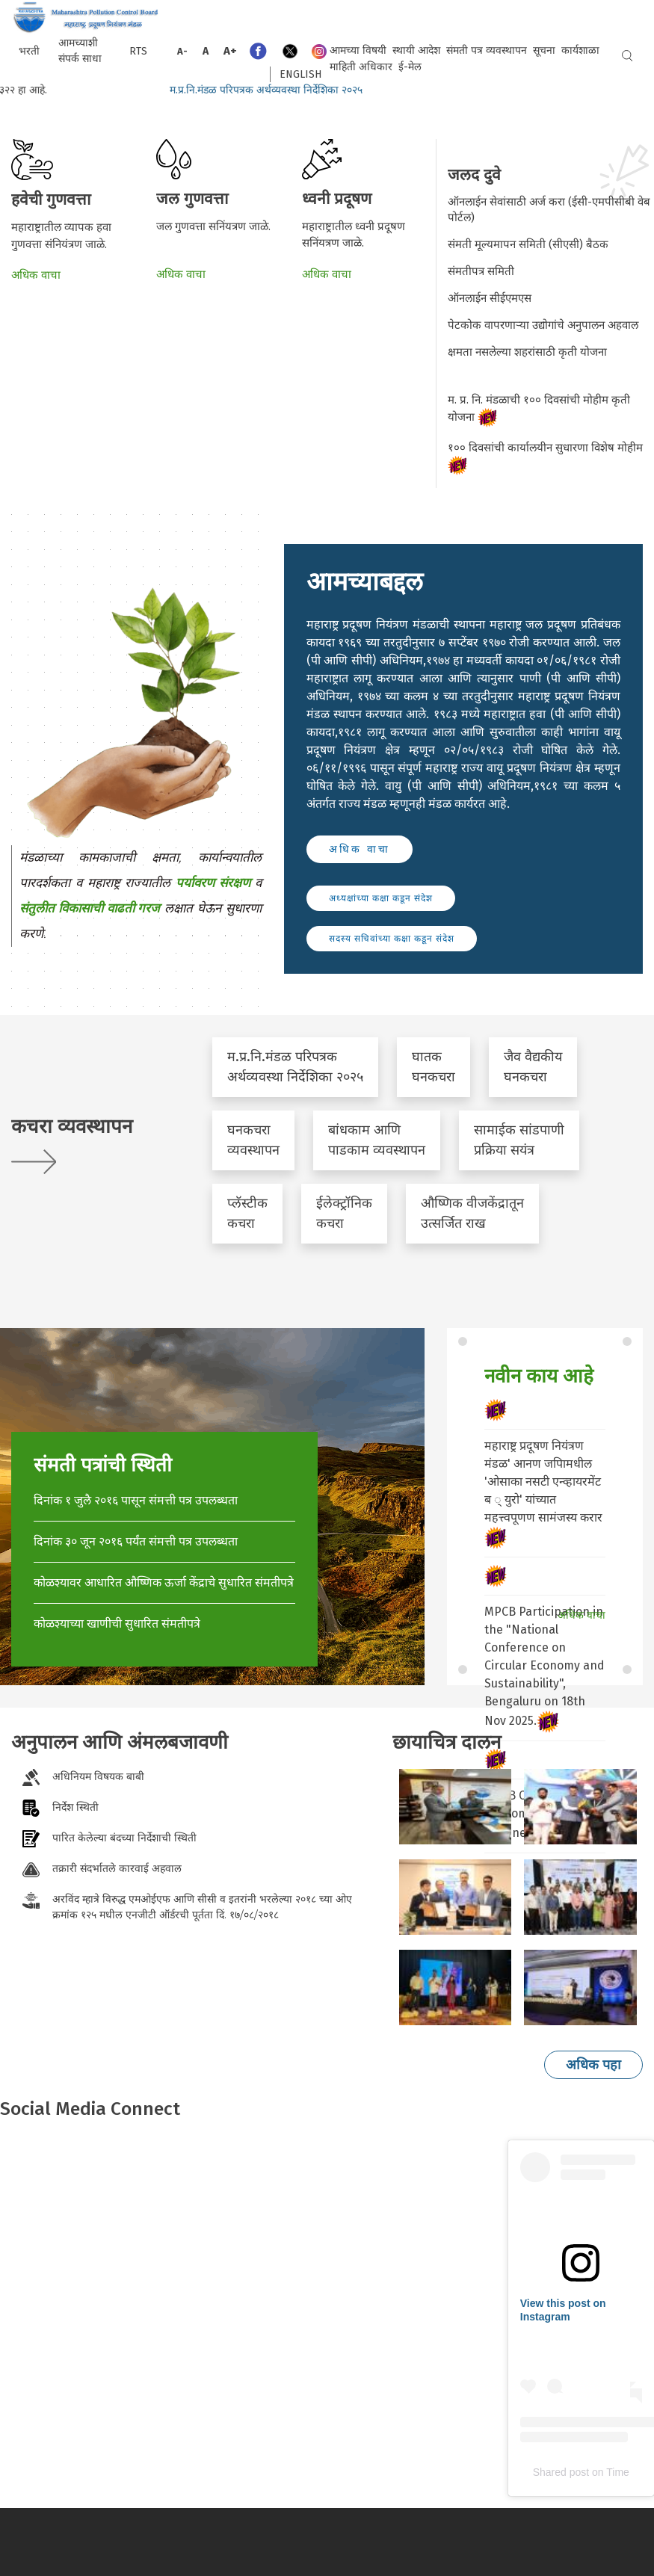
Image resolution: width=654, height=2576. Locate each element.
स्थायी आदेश (416, 50)
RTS (138, 51)
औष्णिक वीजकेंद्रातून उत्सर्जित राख (472, 1213)
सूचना (544, 50)
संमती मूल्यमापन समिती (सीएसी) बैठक (528, 244)
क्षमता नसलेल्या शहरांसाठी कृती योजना (529, 352)
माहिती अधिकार (361, 67)
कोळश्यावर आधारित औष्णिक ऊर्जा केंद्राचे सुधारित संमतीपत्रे (164, 1582)
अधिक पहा (593, 2065)
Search (627, 55)
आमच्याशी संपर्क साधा (80, 51)
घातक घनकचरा (433, 1066)
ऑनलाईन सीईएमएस (489, 298)
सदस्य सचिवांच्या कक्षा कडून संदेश (391, 938)
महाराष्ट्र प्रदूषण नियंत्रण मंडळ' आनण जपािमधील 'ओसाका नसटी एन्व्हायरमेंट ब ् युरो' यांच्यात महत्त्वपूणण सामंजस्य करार (543, 1482)
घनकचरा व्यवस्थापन (253, 1140)
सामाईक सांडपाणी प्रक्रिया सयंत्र (519, 1140)
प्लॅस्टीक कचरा (247, 1213)
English (300, 74)
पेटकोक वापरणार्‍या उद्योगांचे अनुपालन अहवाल (543, 325)
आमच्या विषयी (358, 50)
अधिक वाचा (36, 275)
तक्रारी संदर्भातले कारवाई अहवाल (117, 1868)
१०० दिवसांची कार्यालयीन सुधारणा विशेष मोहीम (547, 458)
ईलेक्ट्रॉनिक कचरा (344, 1213)
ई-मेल (410, 67)
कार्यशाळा (580, 50)
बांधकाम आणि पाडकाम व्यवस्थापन (376, 1140)
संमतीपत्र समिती (481, 271)
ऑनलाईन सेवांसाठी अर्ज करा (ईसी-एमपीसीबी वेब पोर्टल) (549, 209)
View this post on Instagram (563, 2310)
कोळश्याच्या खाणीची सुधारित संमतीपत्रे (117, 1623)
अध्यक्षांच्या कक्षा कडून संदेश (381, 898)
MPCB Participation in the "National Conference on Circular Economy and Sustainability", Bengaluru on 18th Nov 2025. (544, 1666)
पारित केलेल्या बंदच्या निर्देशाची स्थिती (124, 1837)
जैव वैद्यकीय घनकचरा (533, 1066)
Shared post (561, 2472)
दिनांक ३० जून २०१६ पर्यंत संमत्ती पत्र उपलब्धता (136, 1541)
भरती (29, 51)
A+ (230, 51)
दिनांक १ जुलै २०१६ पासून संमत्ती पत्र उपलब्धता (136, 1500)
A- (182, 51)
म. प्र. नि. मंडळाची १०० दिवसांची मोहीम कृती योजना (539, 410)
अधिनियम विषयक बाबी (98, 1776)
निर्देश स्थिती (75, 1807)
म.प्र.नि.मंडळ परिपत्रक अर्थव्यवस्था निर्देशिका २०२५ (282, 90)
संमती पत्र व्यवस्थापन (486, 50)
